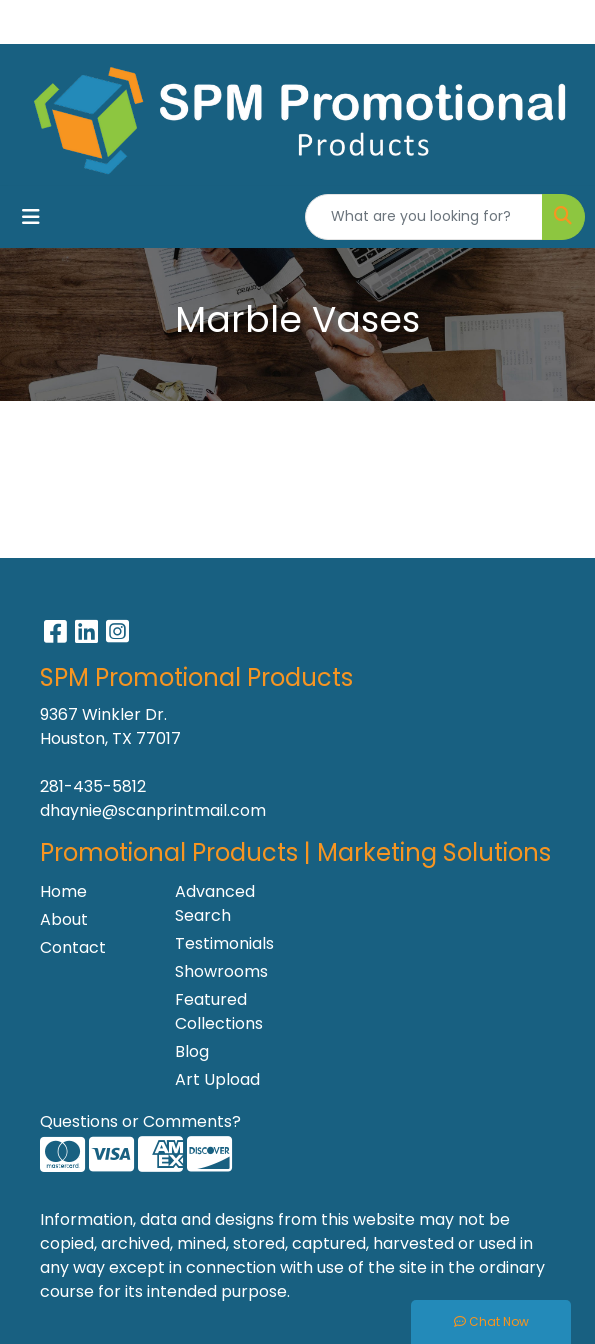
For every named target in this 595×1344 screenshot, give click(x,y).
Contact (73, 947)
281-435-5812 (93, 786)
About (64, 919)
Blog (192, 1051)
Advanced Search (215, 903)
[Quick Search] (424, 217)
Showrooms (221, 971)
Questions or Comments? (140, 1121)
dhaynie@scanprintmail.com (153, 810)
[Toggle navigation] (31, 217)
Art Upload (217, 1079)
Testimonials (224, 943)
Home (63, 891)
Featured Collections (219, 1011)
